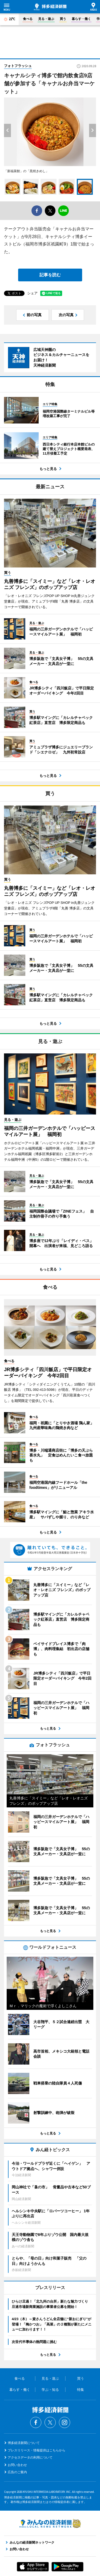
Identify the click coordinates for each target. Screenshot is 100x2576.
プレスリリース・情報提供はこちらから (36, 2450)
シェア (32, 293)
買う (63, 19)
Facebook (35, 2422)
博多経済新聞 (50, 6)
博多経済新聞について (24, 2443)
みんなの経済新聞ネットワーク (50, 2523)
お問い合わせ (17, 2465)
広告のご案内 (17, 2472)
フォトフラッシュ (18, 66)
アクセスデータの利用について (30, 2457)
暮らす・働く (81, 19)
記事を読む (50, 275)
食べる (28, 19)
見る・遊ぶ (46, 19)
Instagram (64, 2422)
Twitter (50, 2422)
